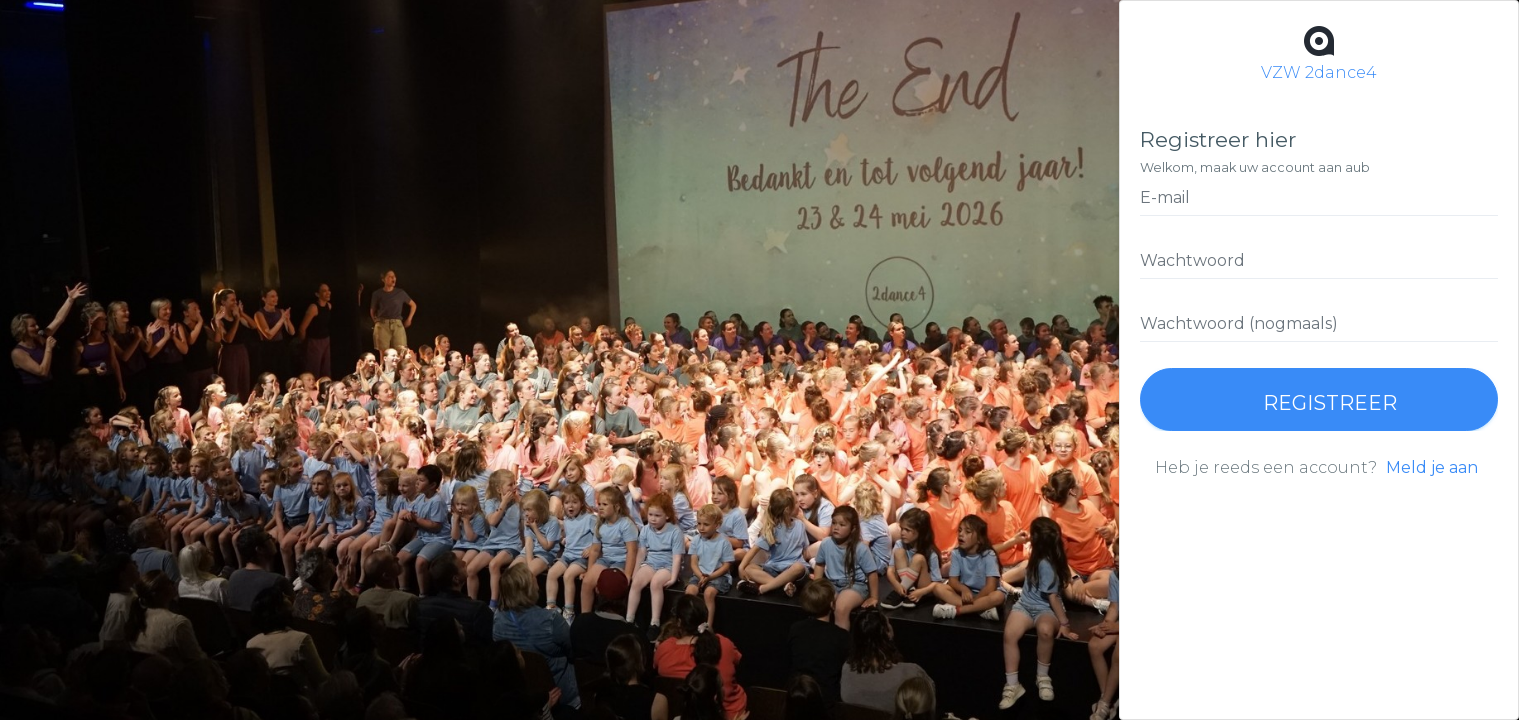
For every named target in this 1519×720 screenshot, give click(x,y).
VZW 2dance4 (1319, 51)
